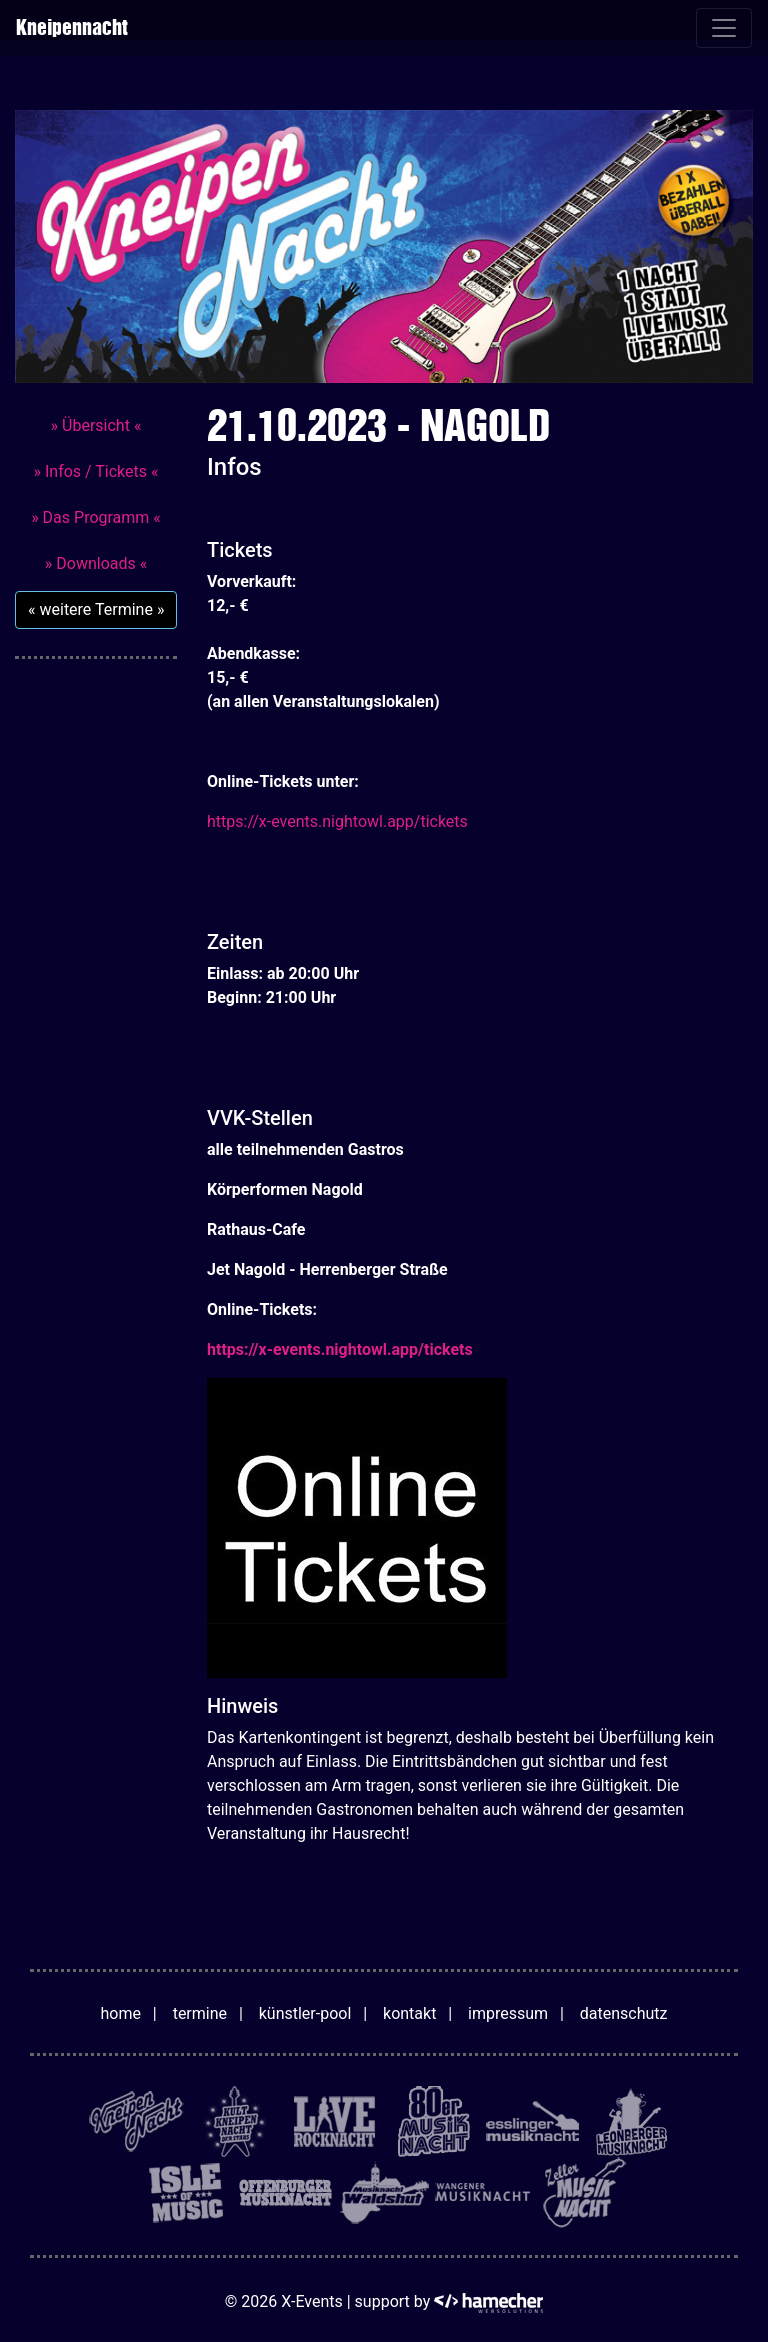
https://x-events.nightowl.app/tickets (337, 821)
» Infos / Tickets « (95, 471)
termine (200, 2013)
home (121, 2013)
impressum (508, 2013)
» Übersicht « (96, 425)
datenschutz (624, 2013)
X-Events (311, 2301)
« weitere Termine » (96, 609)
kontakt (409, 2013)
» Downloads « (96, 563)
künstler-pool (305, 2013)
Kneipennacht (71, 27)
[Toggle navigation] (724, 28)
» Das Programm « (96, 517)
